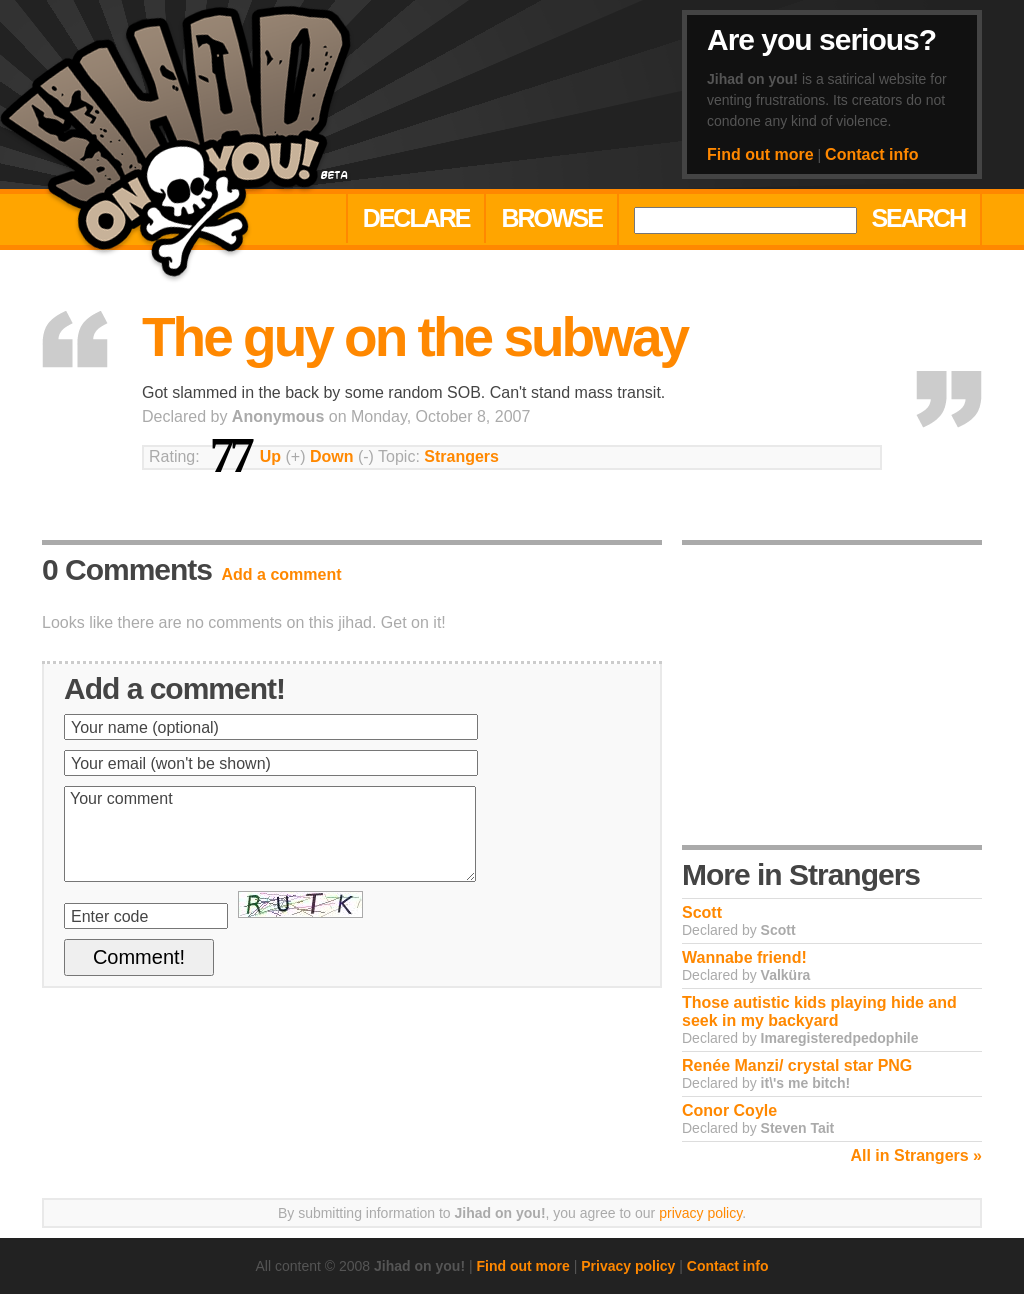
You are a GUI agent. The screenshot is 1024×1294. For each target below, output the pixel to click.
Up (270, 456)
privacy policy (700, 1213)
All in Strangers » (916, 1155)
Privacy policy (628, 1266)
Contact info (871, 154)
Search (918, 218)
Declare (416, 218)
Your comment (270, 834)
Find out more (760, 154)
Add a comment (282, 574)
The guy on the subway (414, 337)
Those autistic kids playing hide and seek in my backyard (819, 1011)
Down (332, 456)
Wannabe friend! (744, 957)
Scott (702, 912)
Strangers (461, 456)
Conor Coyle (729, 1110)
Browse (551, 218)
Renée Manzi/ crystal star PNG (797, 1065)
